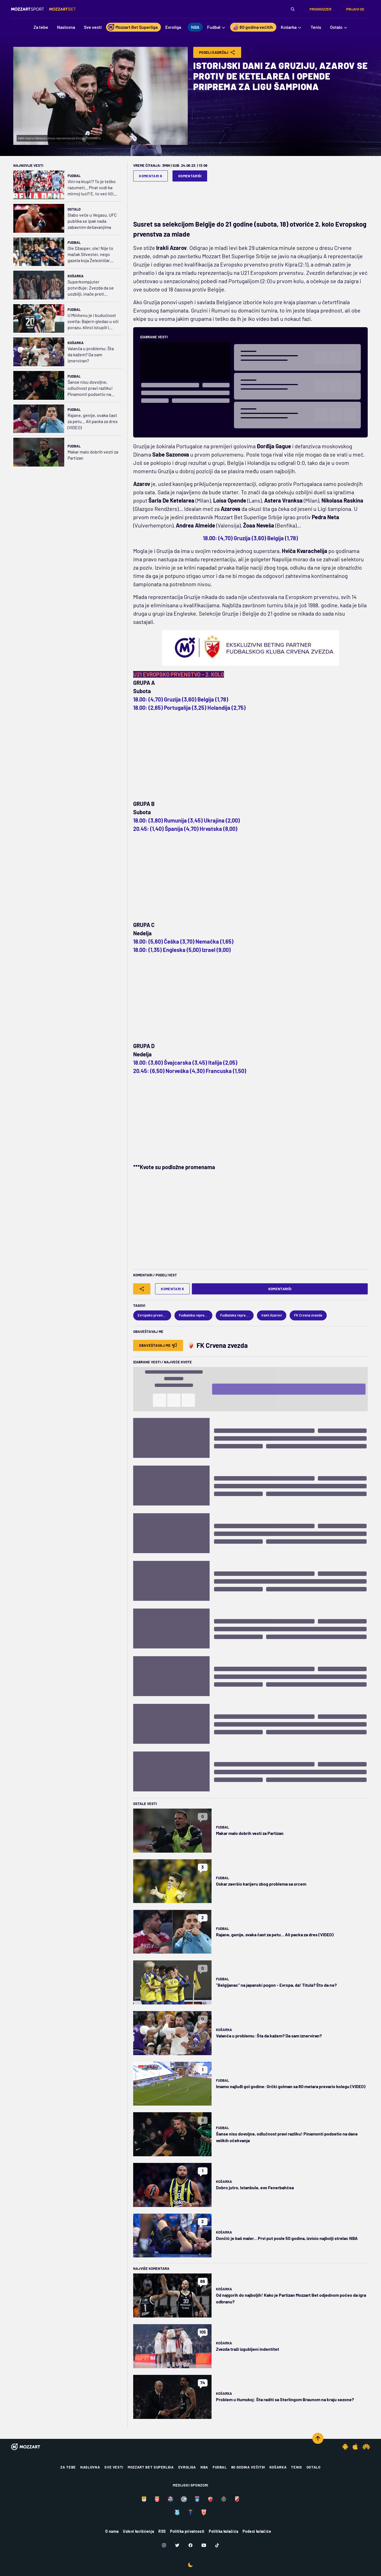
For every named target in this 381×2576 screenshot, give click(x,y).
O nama (112, 2531)
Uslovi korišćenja (138, 2531)
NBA (204, 2467)
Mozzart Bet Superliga (151, 2467)
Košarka (76, 276)
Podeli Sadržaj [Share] (217, 52)
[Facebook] (190, 2545)
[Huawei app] (366, 2446)
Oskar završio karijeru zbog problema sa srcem (261, 1883)
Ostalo (74, 209)
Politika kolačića (223, 2531)
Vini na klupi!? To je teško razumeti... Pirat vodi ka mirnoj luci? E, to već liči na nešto (92, 188)
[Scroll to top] (317, 2438)
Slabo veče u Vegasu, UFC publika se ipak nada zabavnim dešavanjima (92, 221)
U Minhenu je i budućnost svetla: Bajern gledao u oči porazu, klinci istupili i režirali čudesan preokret (93, 322)
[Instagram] (163, 2545)
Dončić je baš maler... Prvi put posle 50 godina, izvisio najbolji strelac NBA (287, 2238)
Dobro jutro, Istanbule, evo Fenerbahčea (255, 2187)
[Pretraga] (292, 9)
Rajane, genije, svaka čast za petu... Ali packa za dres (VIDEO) (93, 421)
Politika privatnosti (187, 2531)
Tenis (296, 2467)
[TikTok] (217, 2545)
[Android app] (345, 2446)
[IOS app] (355, 2447)
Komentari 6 (150, 176)
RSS (162, 2531)
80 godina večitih (248, 2467)
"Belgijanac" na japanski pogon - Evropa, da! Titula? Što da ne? (276, 1985)
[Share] (141, 1288)
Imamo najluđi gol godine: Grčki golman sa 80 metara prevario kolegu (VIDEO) (290, 2086)
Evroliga (187, 2467)
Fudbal (74, 175)
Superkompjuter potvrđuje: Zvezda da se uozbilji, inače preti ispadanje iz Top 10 (91, 288)
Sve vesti (113, 2467)
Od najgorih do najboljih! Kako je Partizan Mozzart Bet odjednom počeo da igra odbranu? (291, 2298)
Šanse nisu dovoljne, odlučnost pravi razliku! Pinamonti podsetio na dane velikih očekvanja (90, 388)
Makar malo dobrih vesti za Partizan (93, 454)
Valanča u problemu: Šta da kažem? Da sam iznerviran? (91, 354)
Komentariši (190, 176)
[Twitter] (177, 2545)
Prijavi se (355, 9)
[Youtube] (203, 2545)
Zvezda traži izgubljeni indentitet (247, 2349)
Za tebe (68, 2467)
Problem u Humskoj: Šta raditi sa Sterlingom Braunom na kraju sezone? (285, 2399)
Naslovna (90, 2467)
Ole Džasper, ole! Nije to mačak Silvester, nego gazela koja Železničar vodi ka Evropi (90, 254)
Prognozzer (320, 9)
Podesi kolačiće (257, 2531)
